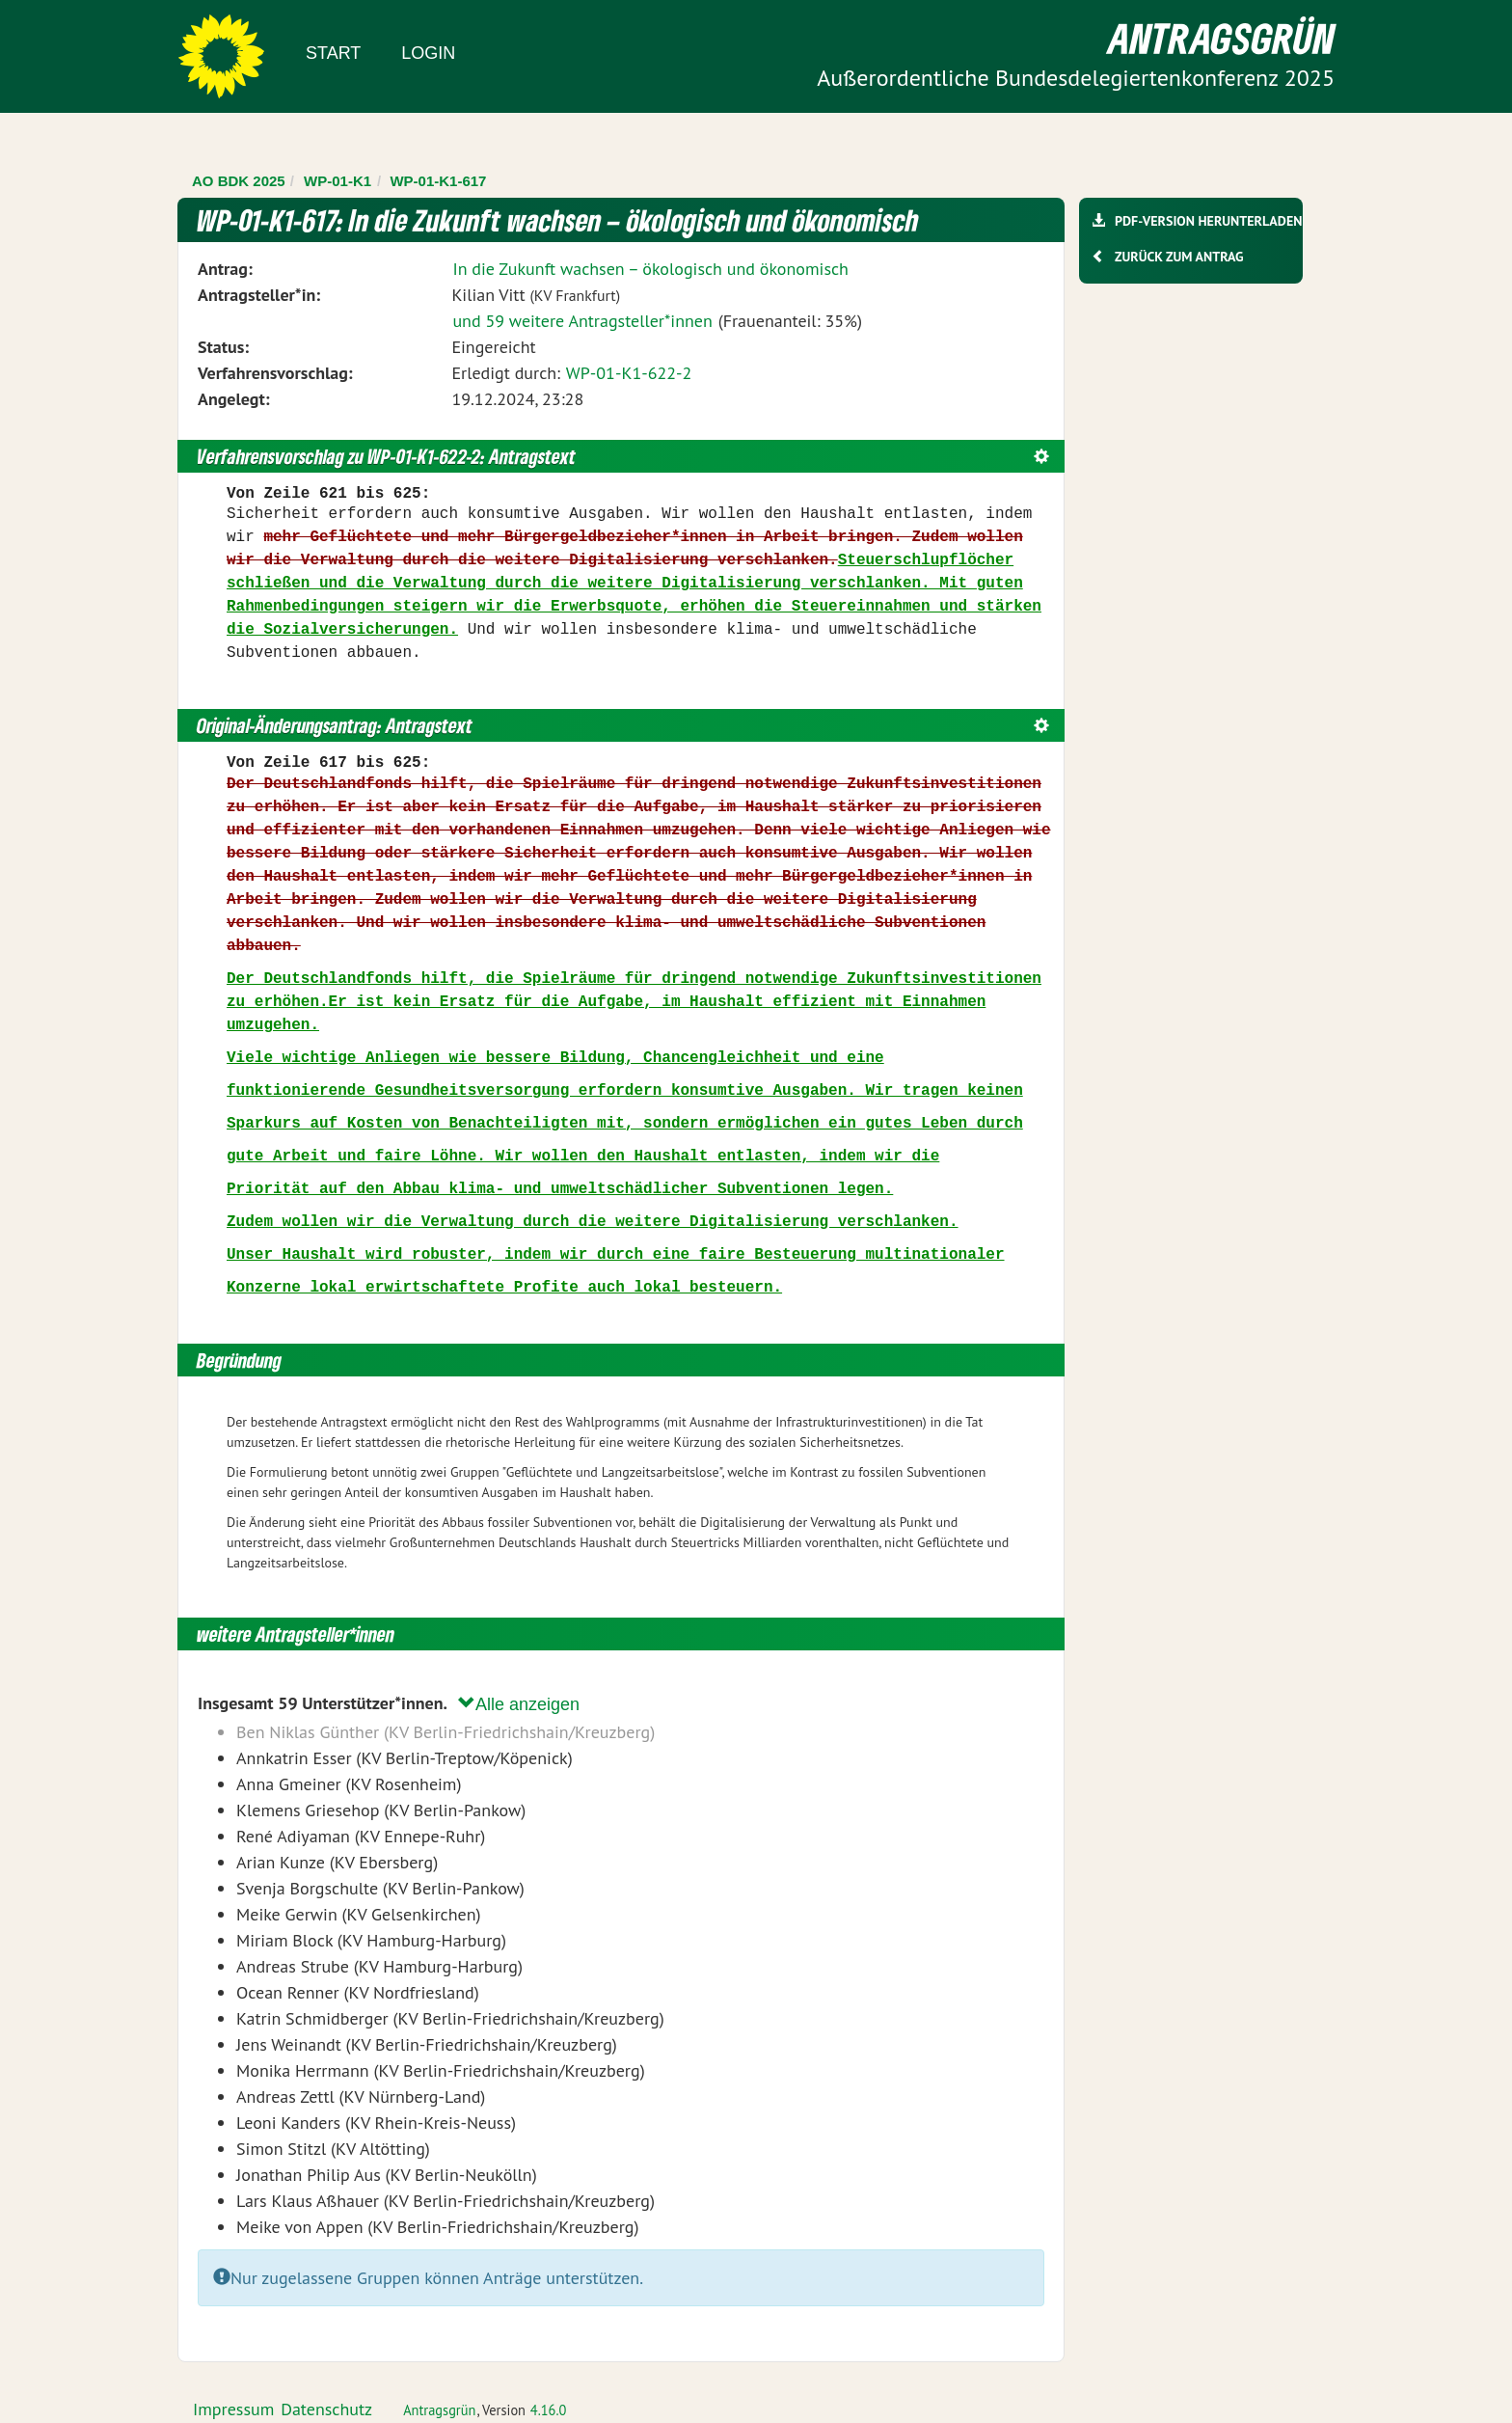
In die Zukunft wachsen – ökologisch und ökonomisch (650, 269)
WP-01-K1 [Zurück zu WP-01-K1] (337, 181)
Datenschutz (326, 2409)
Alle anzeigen (519, 1704)
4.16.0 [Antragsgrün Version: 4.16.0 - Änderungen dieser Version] (548, 2410)
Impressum (233, 2409)
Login (428, 53)
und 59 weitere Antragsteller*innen (582, 321)
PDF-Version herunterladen (1208, 221)
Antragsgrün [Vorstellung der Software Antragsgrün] (439, 2410)
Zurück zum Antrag (1179, 256)
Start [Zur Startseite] (333, 53)
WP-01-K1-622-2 (629, 373)
